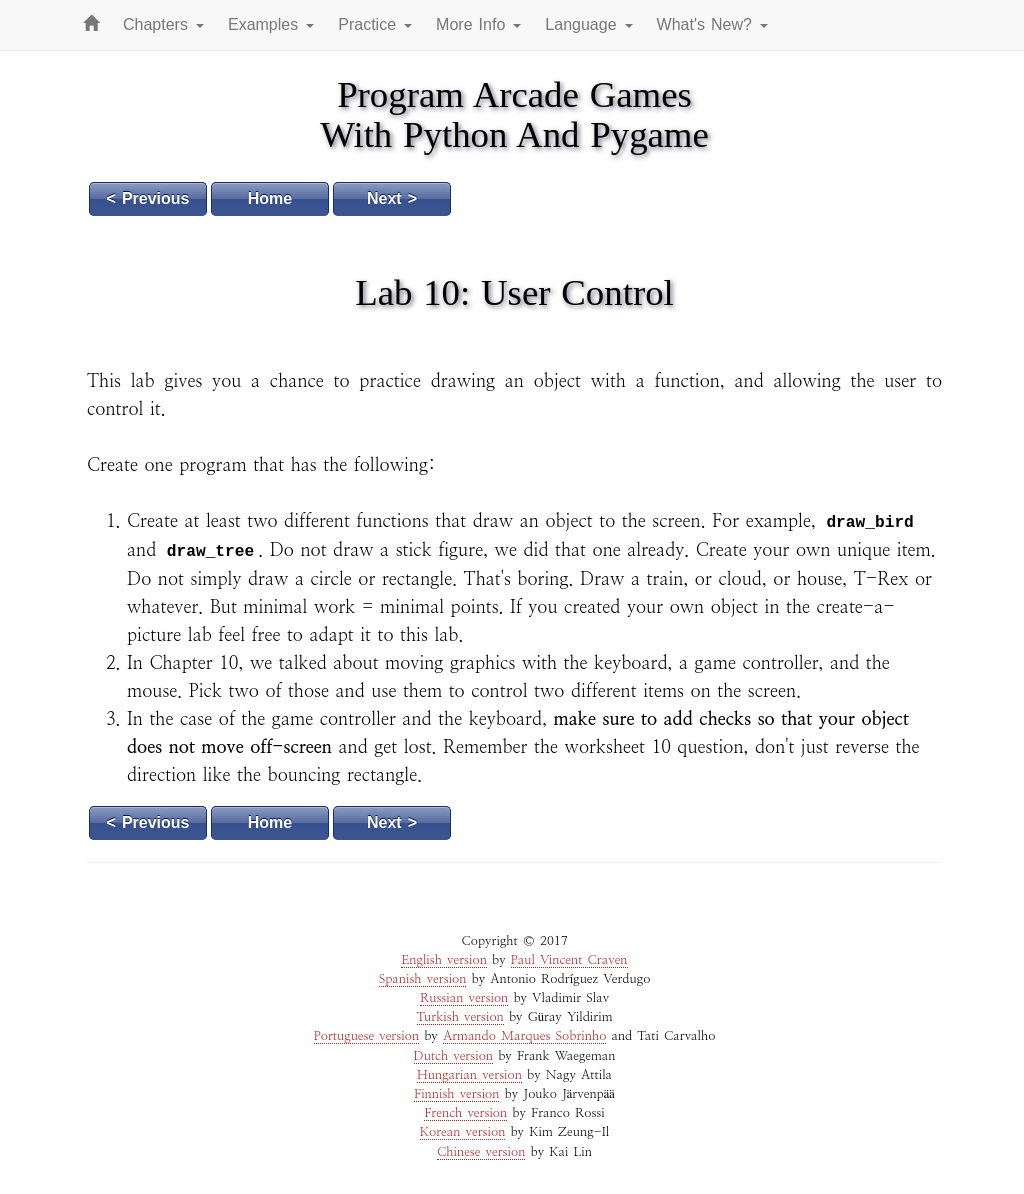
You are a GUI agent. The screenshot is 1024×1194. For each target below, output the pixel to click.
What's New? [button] (712, 24)
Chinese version (481, 1152)
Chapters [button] (163, 24)
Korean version (463, 1132)
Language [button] (588, 24)
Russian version (464, 998)
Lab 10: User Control (514, 292)
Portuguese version (366, 1036)
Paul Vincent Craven (569, 960)
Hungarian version (469, 1075)
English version (443, 960)
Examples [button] (271, 24)
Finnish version (456, 1094)
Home (270, 198)
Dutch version (454, 1056)
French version (465, 1113)
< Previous (148, 198)
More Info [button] (478, 24)
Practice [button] (375, 24)
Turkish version (460, 1017)
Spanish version (423, 979)
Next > (392, 198)
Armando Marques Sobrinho (524, 1036)
